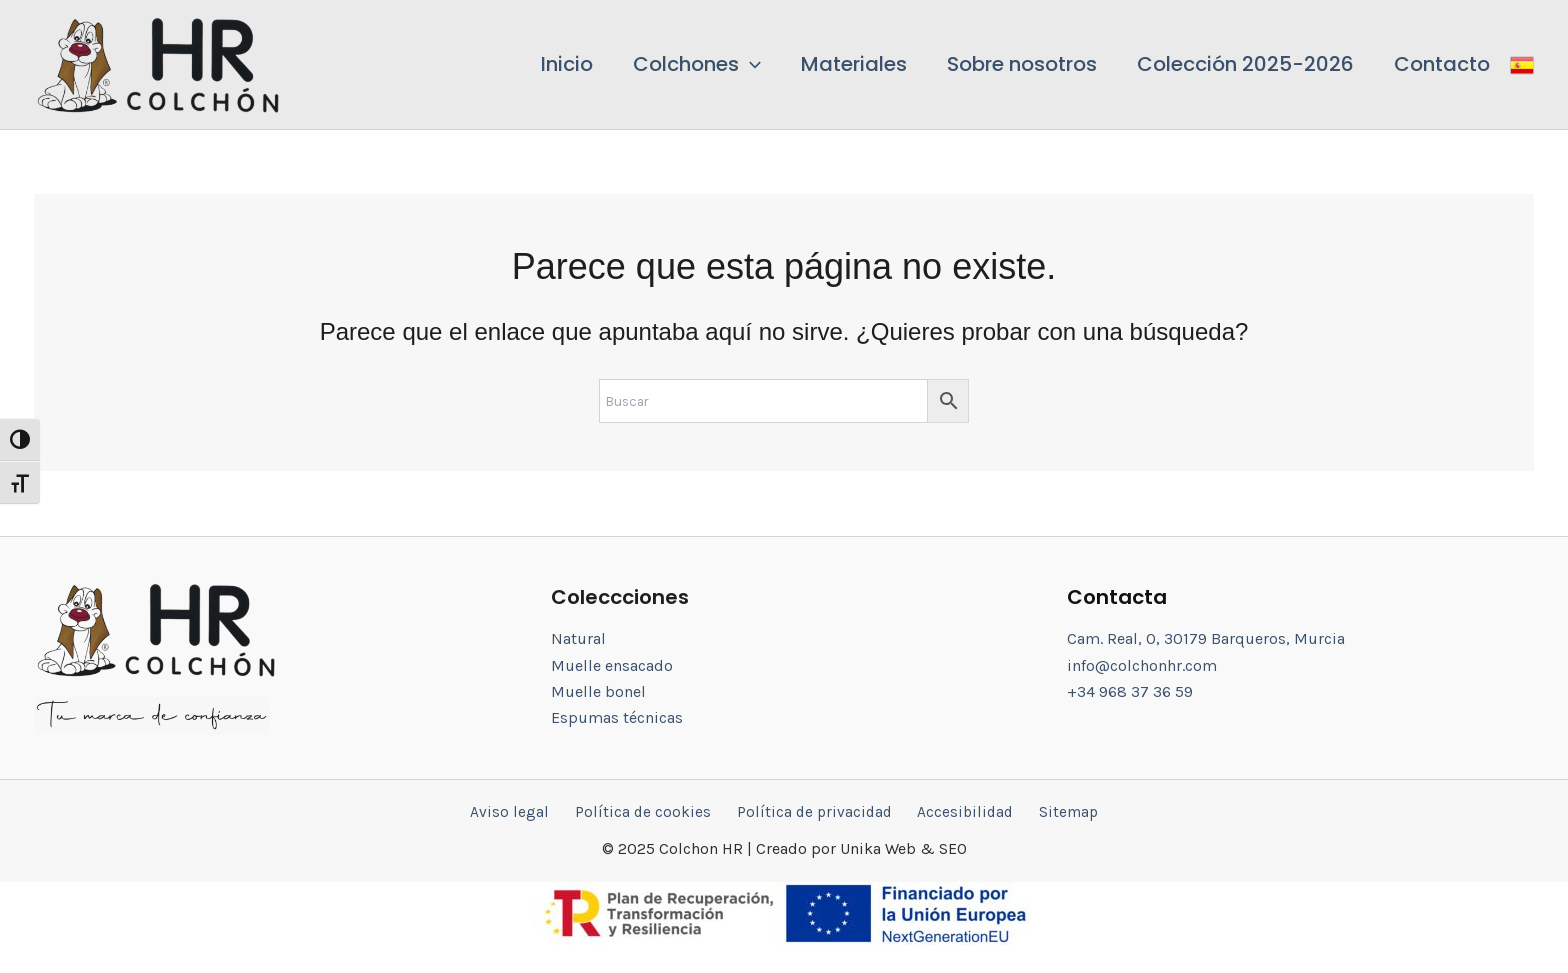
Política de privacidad (812, 811)
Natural (578, 637)
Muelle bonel (598, 690)
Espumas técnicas (617, 716)
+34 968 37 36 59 (1130, 690)
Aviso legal (524, 811)
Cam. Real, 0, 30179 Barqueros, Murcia (1206, 637)
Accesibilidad (957, 811)
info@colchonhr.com (1142, 664)
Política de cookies (648, 811)
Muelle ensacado (612, 664)
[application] (795, 64)
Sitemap (1053, 811)
